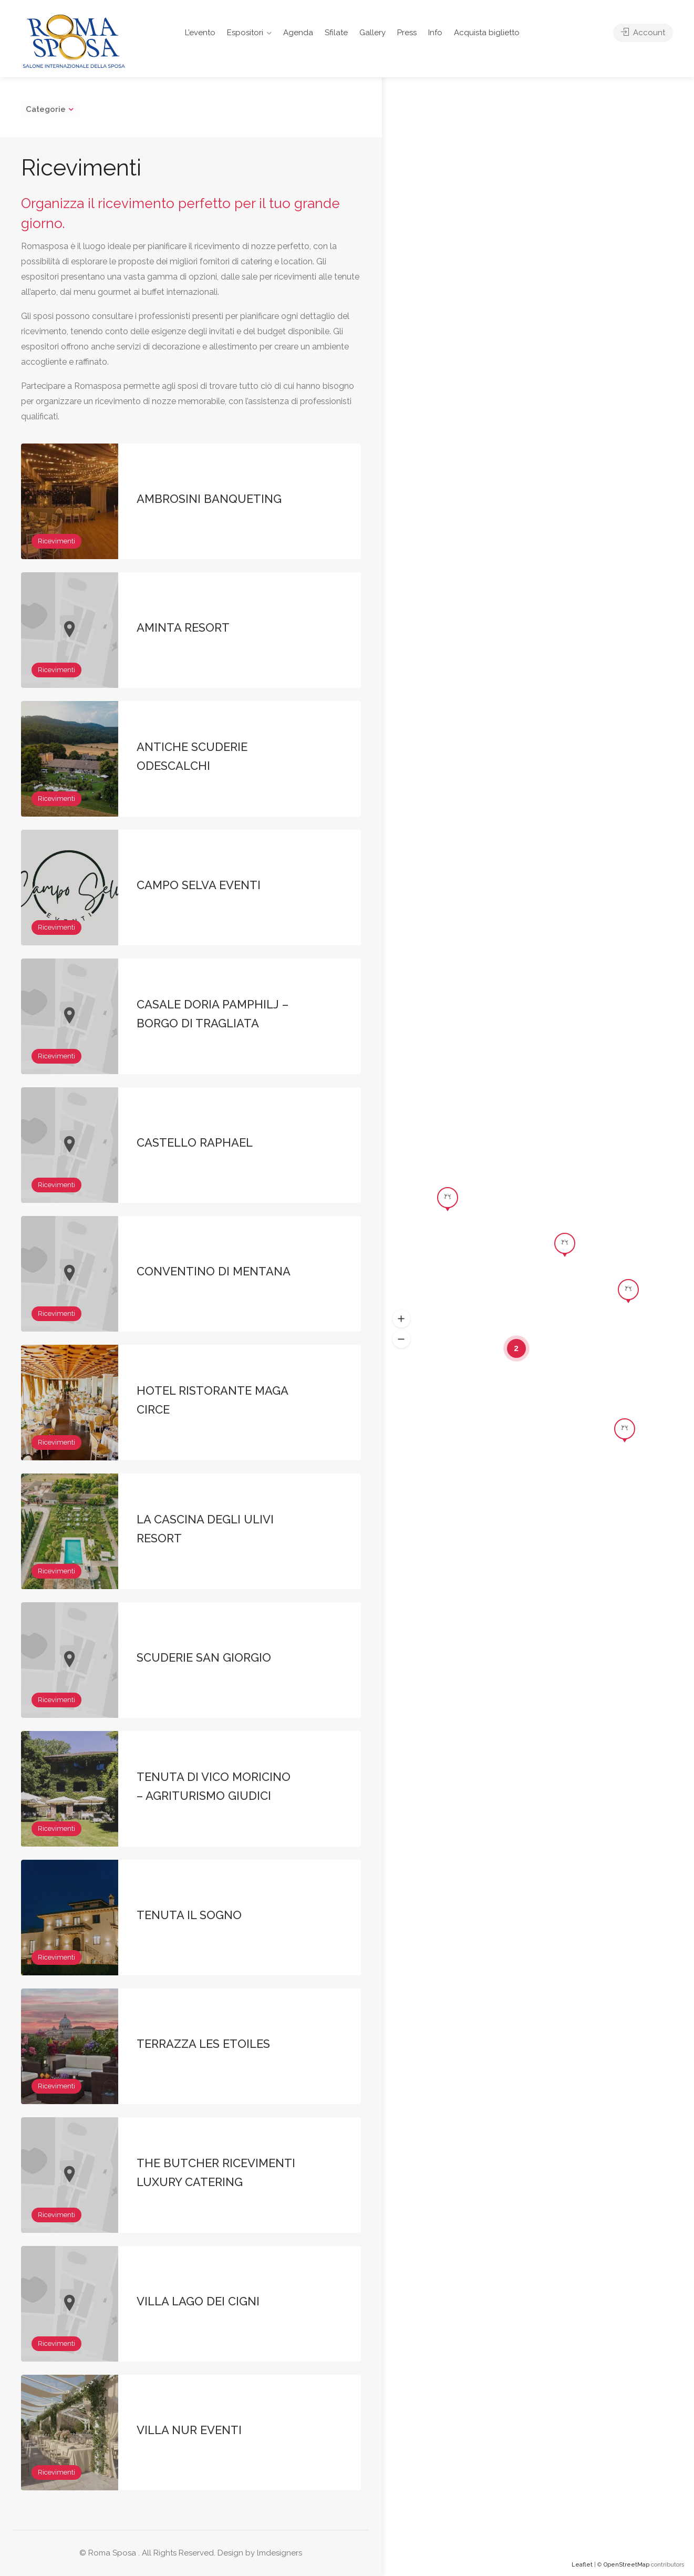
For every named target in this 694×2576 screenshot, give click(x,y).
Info (435, 32)
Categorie (46, 109)
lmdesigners (279, 2553)
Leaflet (582, 2564)
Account (643, 32)
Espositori (245, 32)
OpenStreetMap (626, 2564)
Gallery (372, 32)
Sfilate (336, 32)
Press (407, 32)
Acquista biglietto (487, 32)
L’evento (200, 32)
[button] (401, 1319)
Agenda (298, 32)
